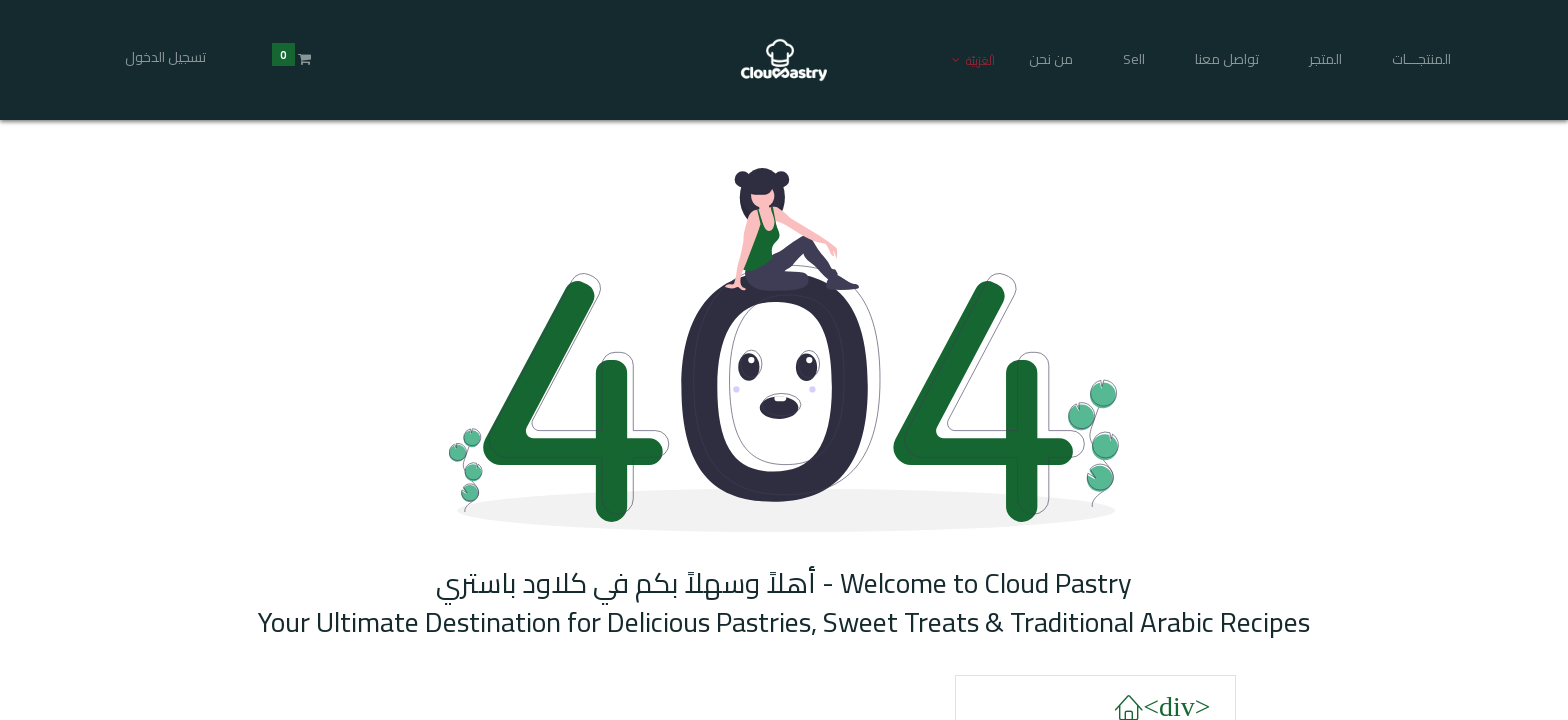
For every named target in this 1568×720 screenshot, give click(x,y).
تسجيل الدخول (172, 57)
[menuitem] (1414, 60)
